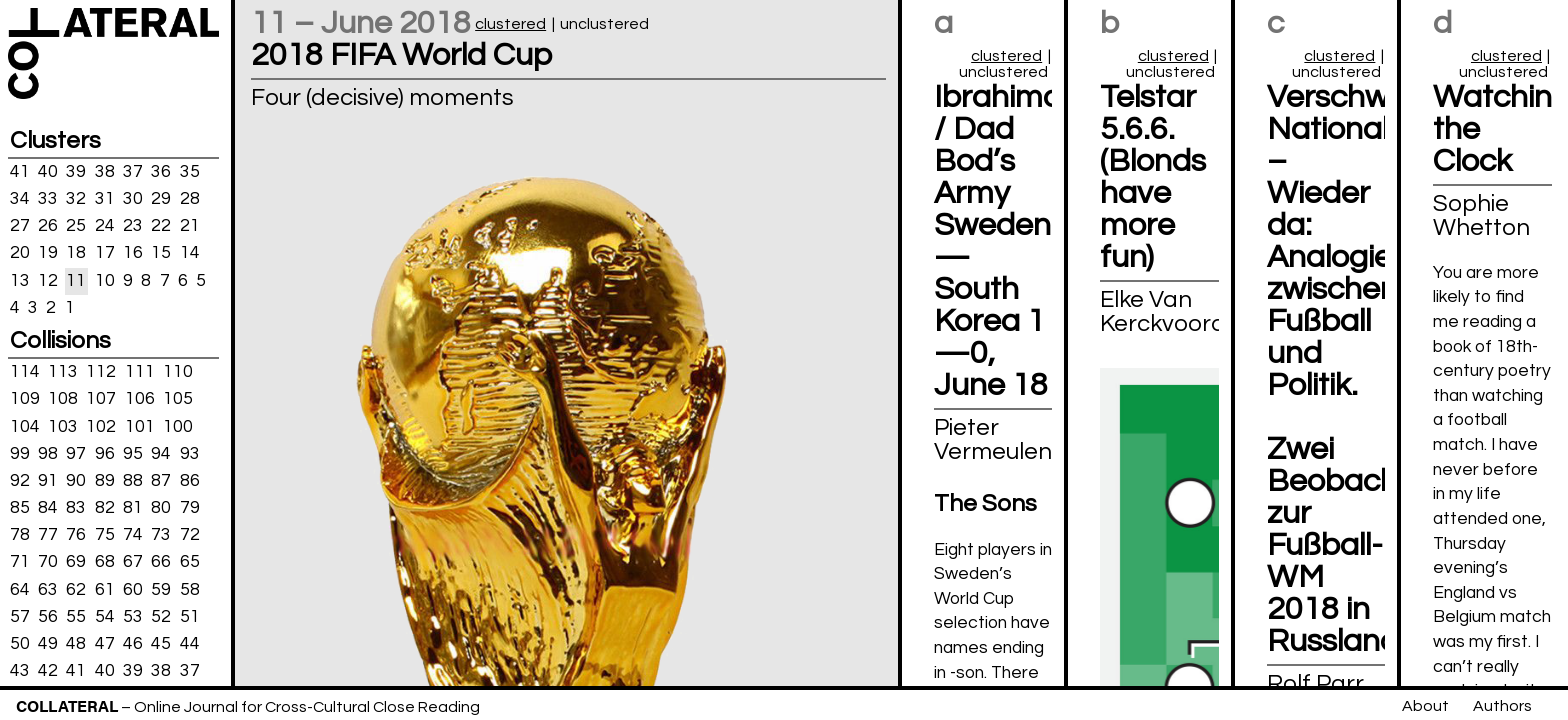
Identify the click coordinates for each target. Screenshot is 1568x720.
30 (133, 199)
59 (161, 589)
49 (48, 644)
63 (48, 589)
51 (190, 617)
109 (25, 399)
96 (105, 453)
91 (48, 481)
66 (161, 562)
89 (105, 481)
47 (105, 644)
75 (105, 535)
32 (76, 199)
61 (105, 589)
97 (76, 453)
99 (20, 453)
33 (48, 199)
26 (48, 226)
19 (48, 253)
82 (105, 508)
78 (20, 535)
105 (178, 399)
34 (20, 199)
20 (20, 253)
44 (190, 644)
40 (48, 172)
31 (105, 199)
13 (20, 280)
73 (161, 535)
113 (63, 372)
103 (63, 426)
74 (133, 535)
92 (20, 481)
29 (161, 199)
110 (178, 372)
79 (190, 508)
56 (48, 617)
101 (140, 426)
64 (20, 589)
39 (76, 172)
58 (190, 589)
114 (25, 372)
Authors (1502, 706)
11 (76, 280)
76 (76, 535)
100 (178, 426)
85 (20, 508)
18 (76, 253)
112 (101, 372)
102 (101, 426)
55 (76, 617)
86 (190, 481)
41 (20, 172)
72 (190, 535)
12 (48, 280)
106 (140, 399)
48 (76, 644)
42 (48, 671)
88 (133, 481)
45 (161, 644)
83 (76, 508)
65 (190, 562)
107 (101, 399)
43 (20, 671)
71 (20, 562)
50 (20, 644)
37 (133, 172)
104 (25, 426)
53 (133, 617)
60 (133, 589)
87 (161, 481)
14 (190, 253)
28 (190, 199)
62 (76, 589)
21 (190, 226)
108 (63, 399)
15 (161, 253)
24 (105, 226)
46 (133, 644)
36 (161, 172)
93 (190, 453)
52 (161, 617)
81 (133, 508)
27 (20, 226)
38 (105, 172)
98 (48, 453)
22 (161, 226)
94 (161, 453)
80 (161, 508)
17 (105, 253)
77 (48, 535)
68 (105, 562)
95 (133, 453)
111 (140, 372)
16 (133, 253)
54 (105, 617)
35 (190, 172)
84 (48, 508)
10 (105, 280)
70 (48, 562)
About (1425, 706)
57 (20, 617)
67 (133, 562)
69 (76, 562)
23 (133, 226)
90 (76, 481)
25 (76, 226)
